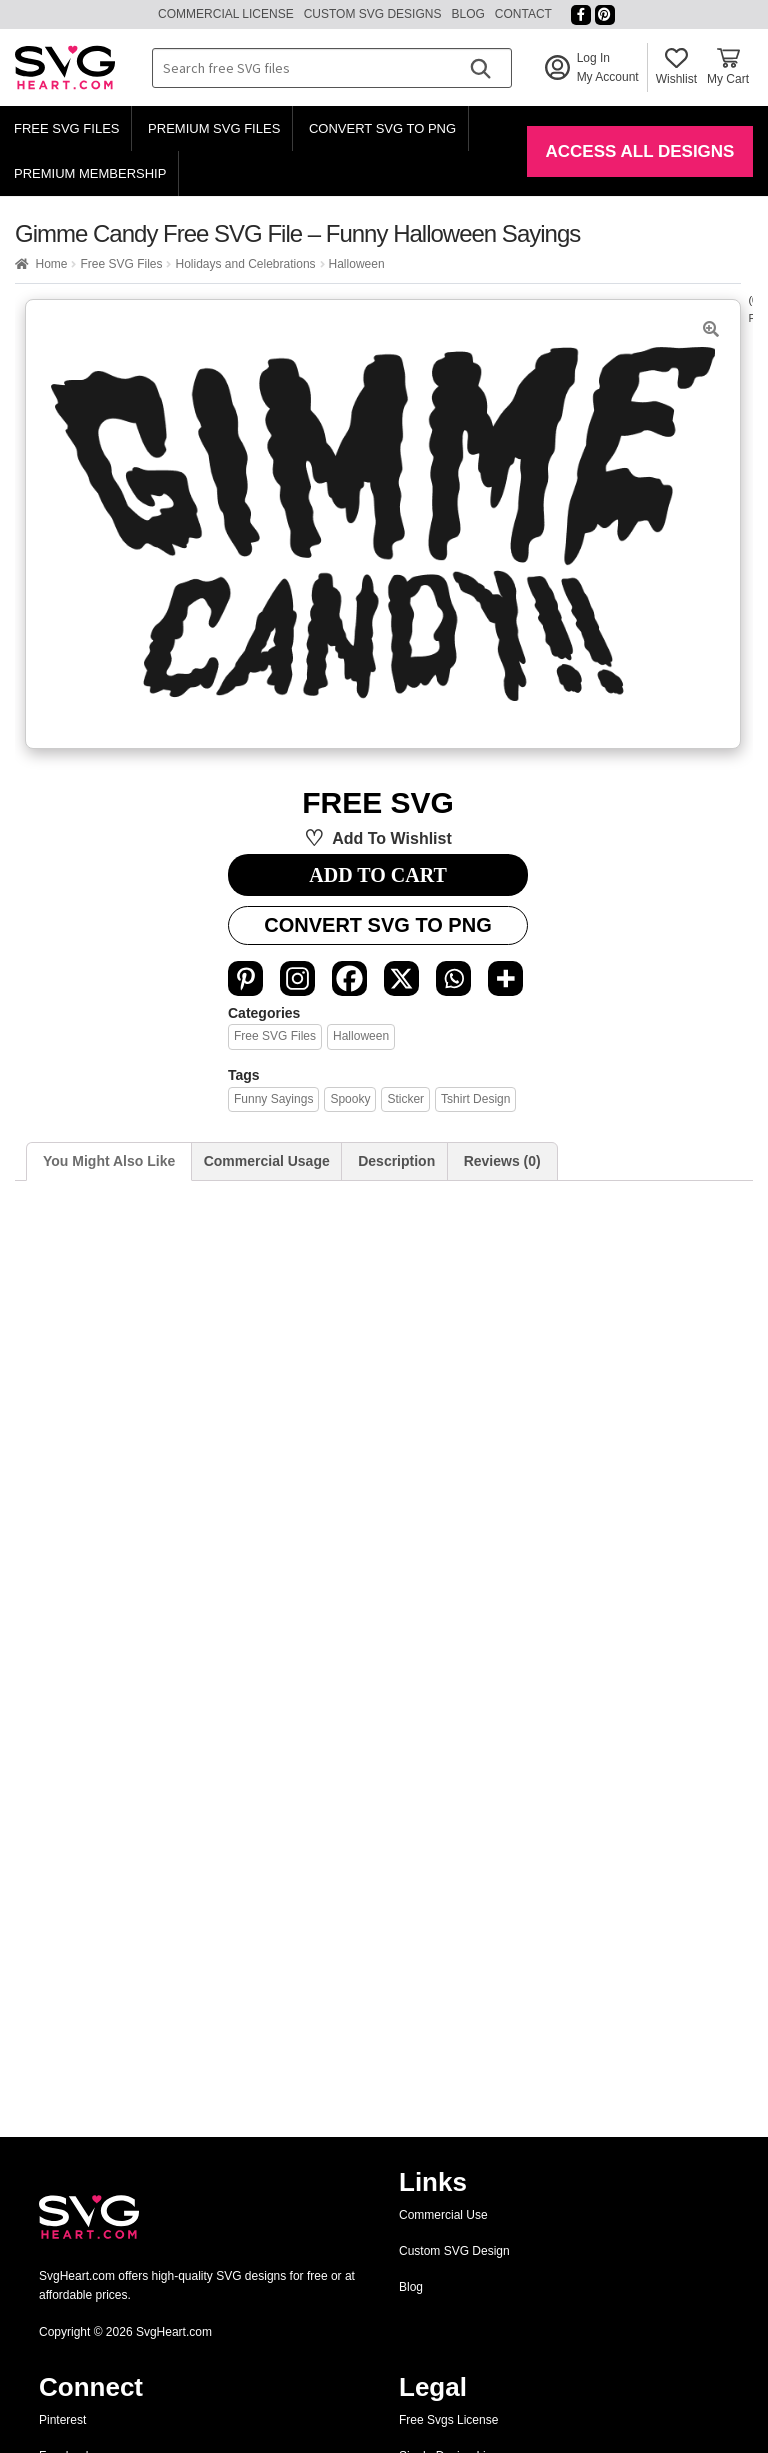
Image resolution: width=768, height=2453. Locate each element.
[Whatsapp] (453, 978)
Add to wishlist (392, 838)
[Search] (480, 68)
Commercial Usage (267, 1161)
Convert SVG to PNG (382, 128)
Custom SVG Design (454, 2251)
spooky (350, 1099)
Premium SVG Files (214, 128)
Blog (467, 14)
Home (51, 264)
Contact (523, 14)
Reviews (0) (502, 1161)
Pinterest (62, 2420)
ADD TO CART (377, 875)
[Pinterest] (245, 978)
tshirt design (475, 1099)
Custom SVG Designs (373, 14)
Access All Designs (640, 151)
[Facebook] (349, 978)
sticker (405, 1099)
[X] (401, 978)
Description (396, 1161)
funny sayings (273, 1099)
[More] (505, 978)
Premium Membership (90, 173)
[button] (711, 329)
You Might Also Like (109, 1161)
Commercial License (226, 14)
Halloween (357, 264)
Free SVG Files (66, 128)
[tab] (109, 1161)
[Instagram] (297, 978)
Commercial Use (443, 2215)
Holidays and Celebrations (245, 264)
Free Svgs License (448, 2420)
